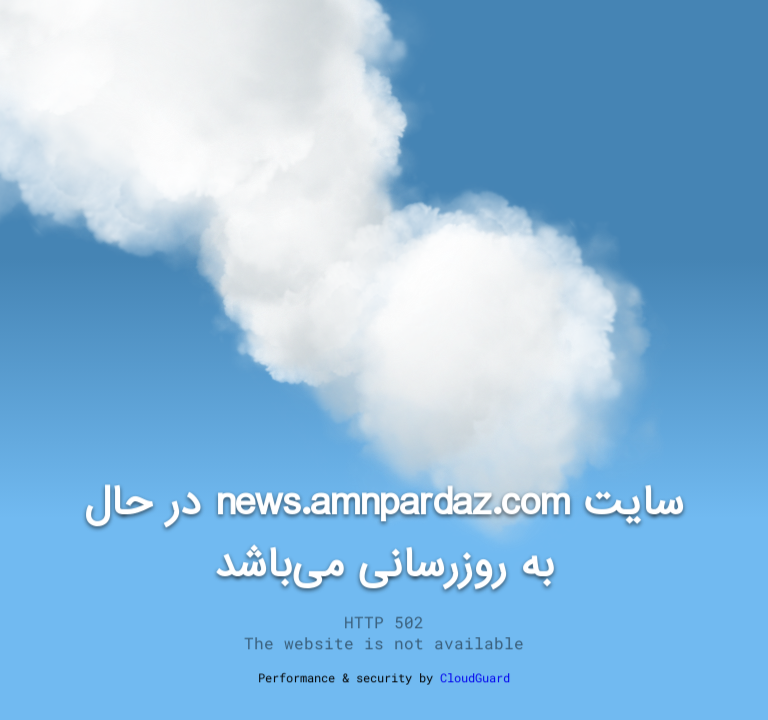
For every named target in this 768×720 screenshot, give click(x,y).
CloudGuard (475, 677)
